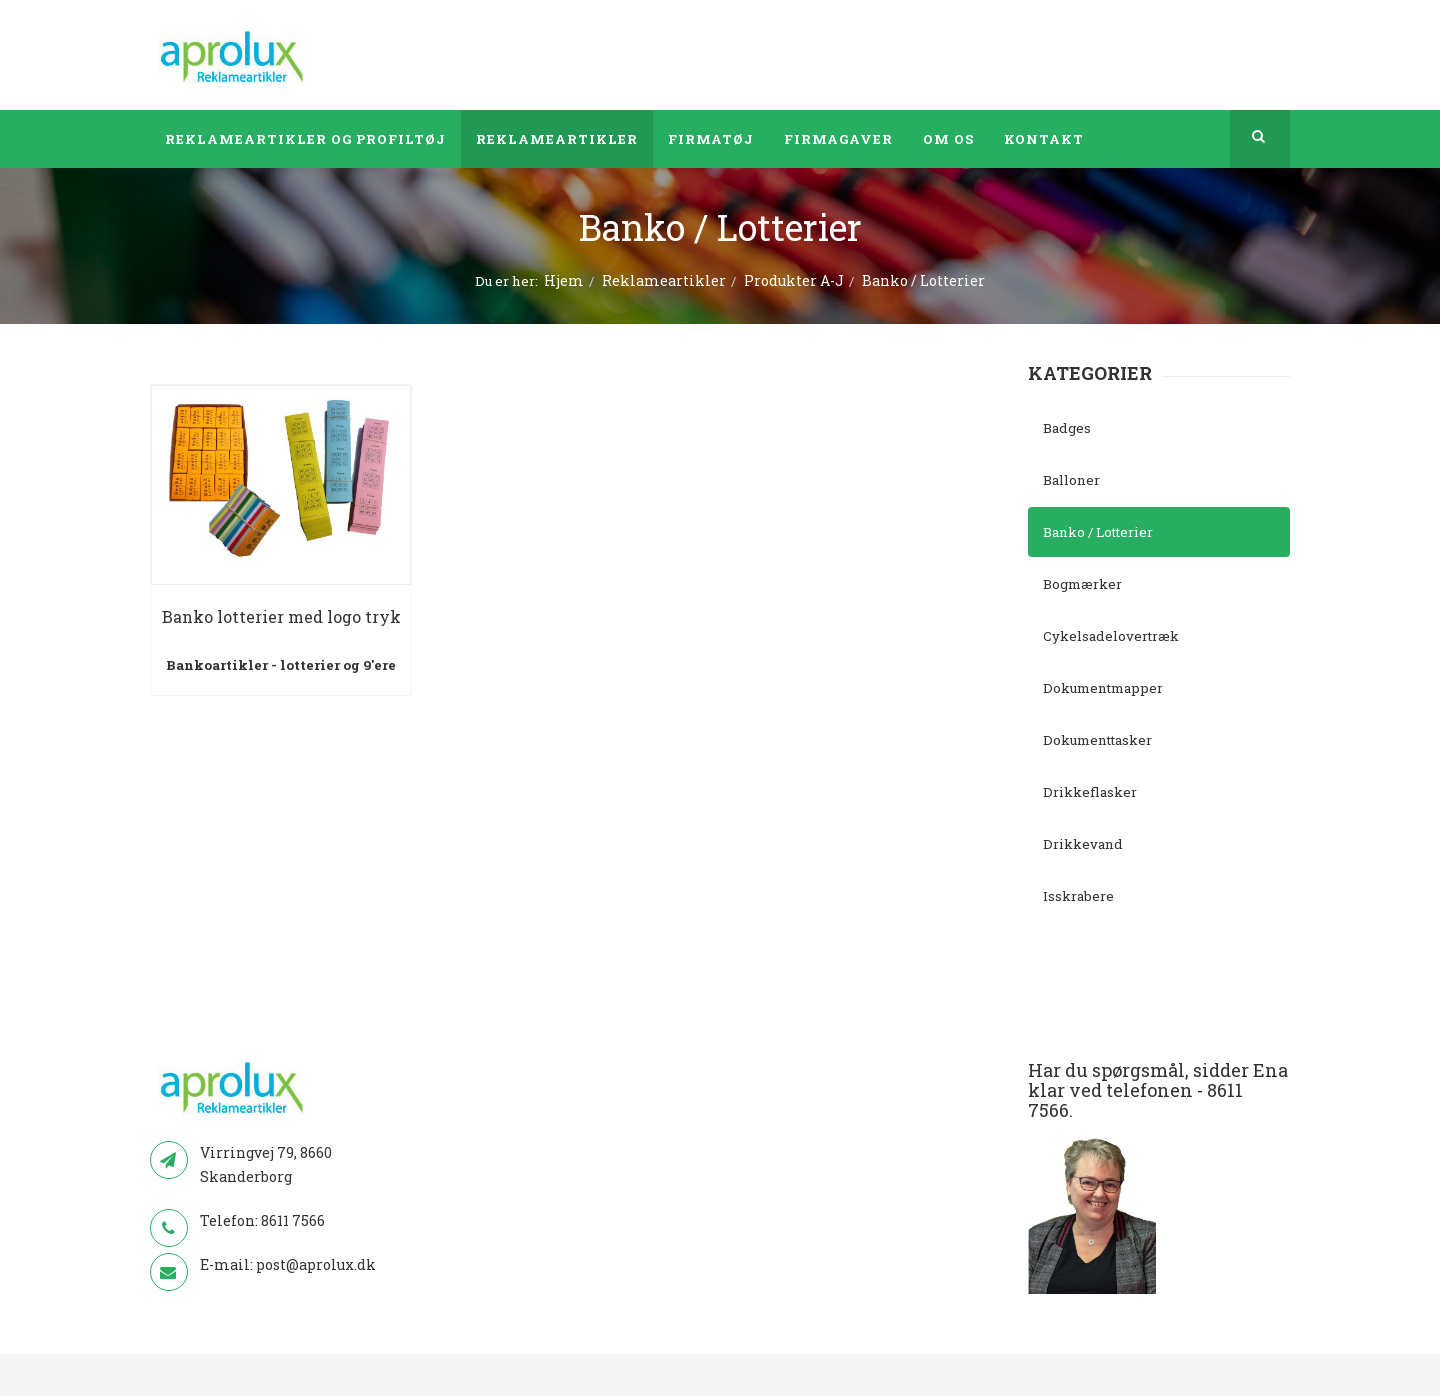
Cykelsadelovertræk (1111, 636)
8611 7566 (293, 1220)
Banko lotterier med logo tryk (281, 616)
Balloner (1071, 480)
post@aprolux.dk (316, 1264)
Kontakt (1044, 139)
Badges (1067, 428)
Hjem (564, 280)
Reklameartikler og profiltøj (305, 139)
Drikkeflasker (1090, 792)
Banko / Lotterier (1098, 532)
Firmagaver (838, 139)
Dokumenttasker (1097, 740)
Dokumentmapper (1103, 688)
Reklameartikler (557, 139)
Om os (948, 139)
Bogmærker (1082, 584)
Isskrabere (1078, 896)
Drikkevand (1083, 844)
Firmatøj (711, 139)
